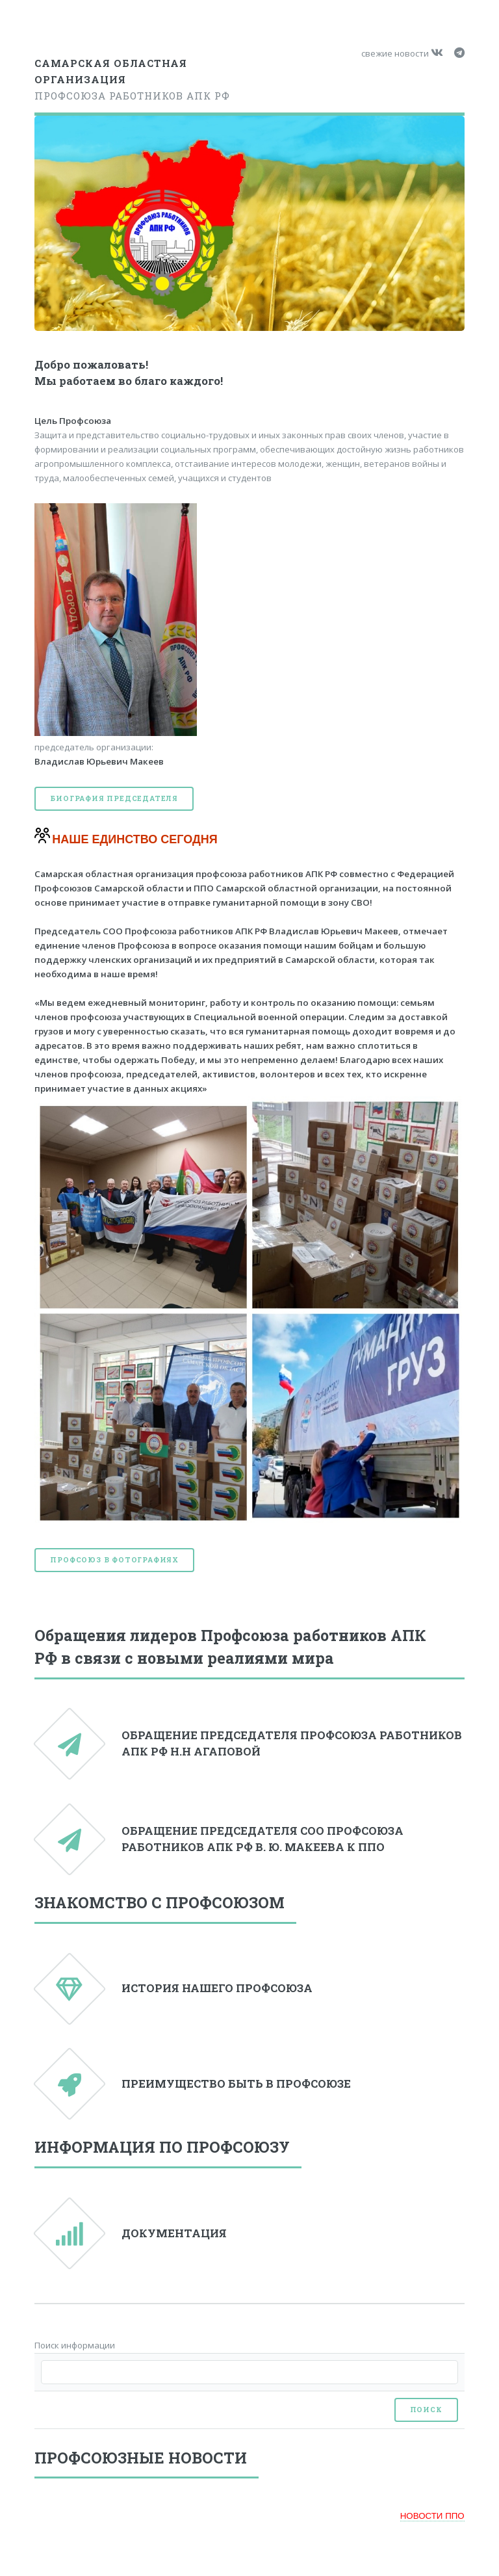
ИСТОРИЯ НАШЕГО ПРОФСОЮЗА (217, 1988)
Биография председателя (114, 798)
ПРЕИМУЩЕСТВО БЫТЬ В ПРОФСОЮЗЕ (236, 2084)
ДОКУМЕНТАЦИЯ (174, 2233)
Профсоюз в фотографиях (114, 1559)
